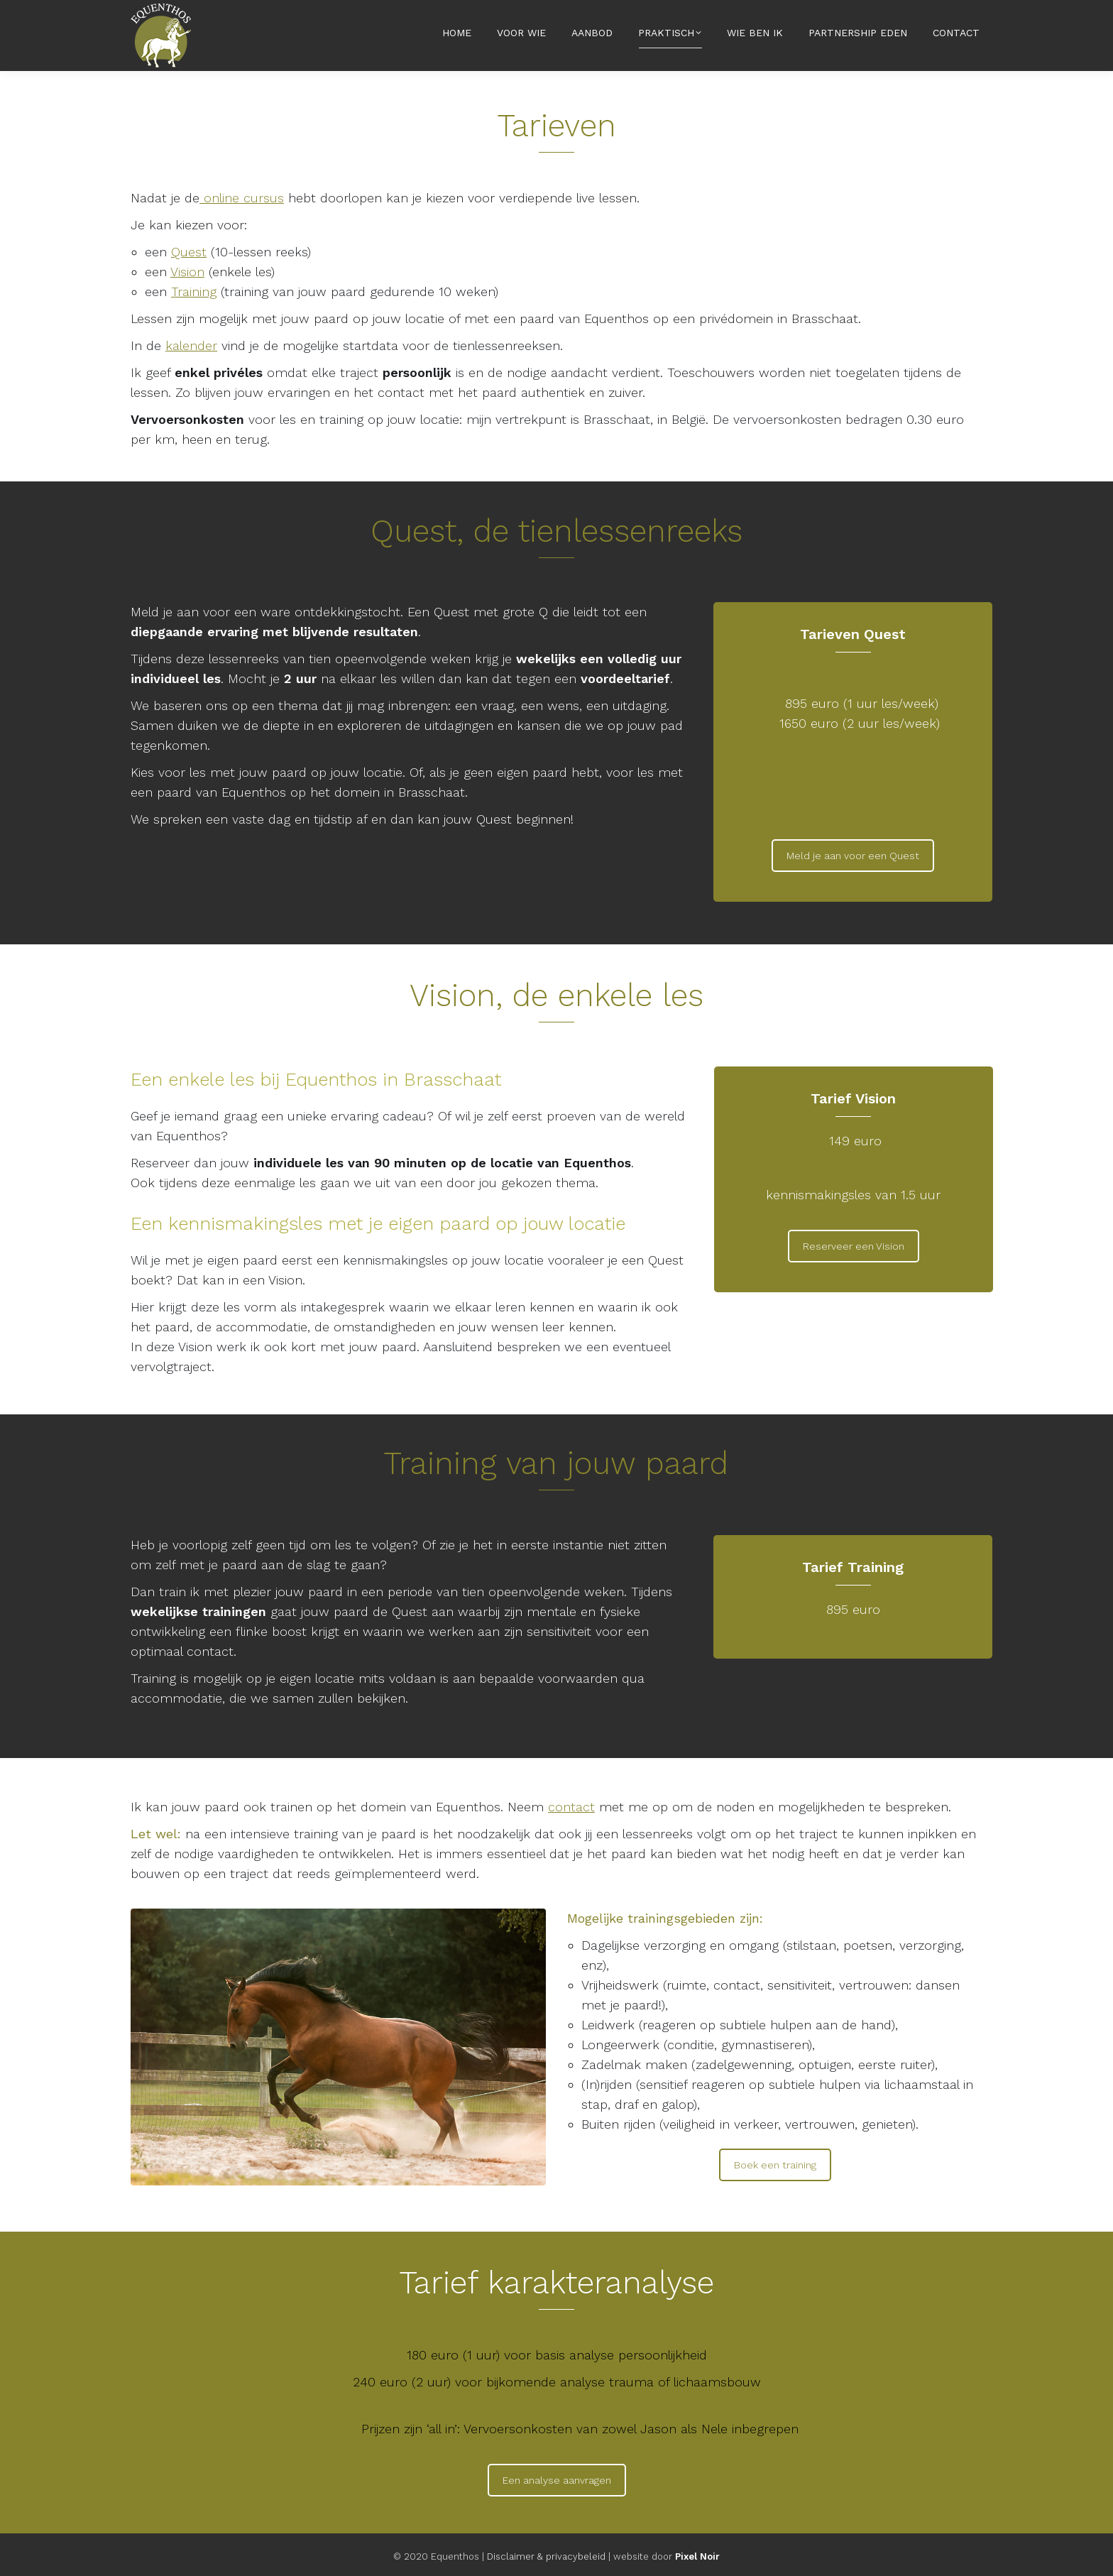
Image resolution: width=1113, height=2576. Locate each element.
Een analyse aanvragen (557, 2480)
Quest (189, 251)
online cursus (241, 197)
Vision (187, 271)
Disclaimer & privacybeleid (546, 2556)
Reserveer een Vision (853, 1246)
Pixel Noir (697, 2556)
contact (571, 1806)
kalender (191, 345)
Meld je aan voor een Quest (852, 855)
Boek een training (775, 2165)
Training (193, 291)
